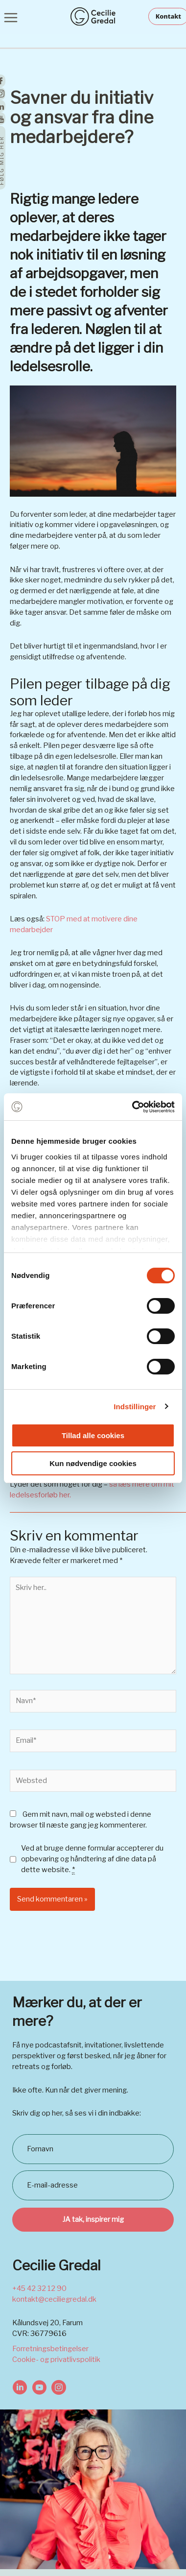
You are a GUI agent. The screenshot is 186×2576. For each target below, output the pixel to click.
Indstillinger (135, 1406)
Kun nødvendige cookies (93, 1463)
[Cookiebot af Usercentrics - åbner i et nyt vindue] (133, 1107)
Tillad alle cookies (93, 1435)
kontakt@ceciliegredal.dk (54, 2299)
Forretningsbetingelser (50, 2348)
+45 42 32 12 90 (39, 2288)
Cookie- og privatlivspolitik (56, 2359)
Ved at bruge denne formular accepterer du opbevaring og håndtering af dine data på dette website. (92, 1859)
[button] (167, 16)
